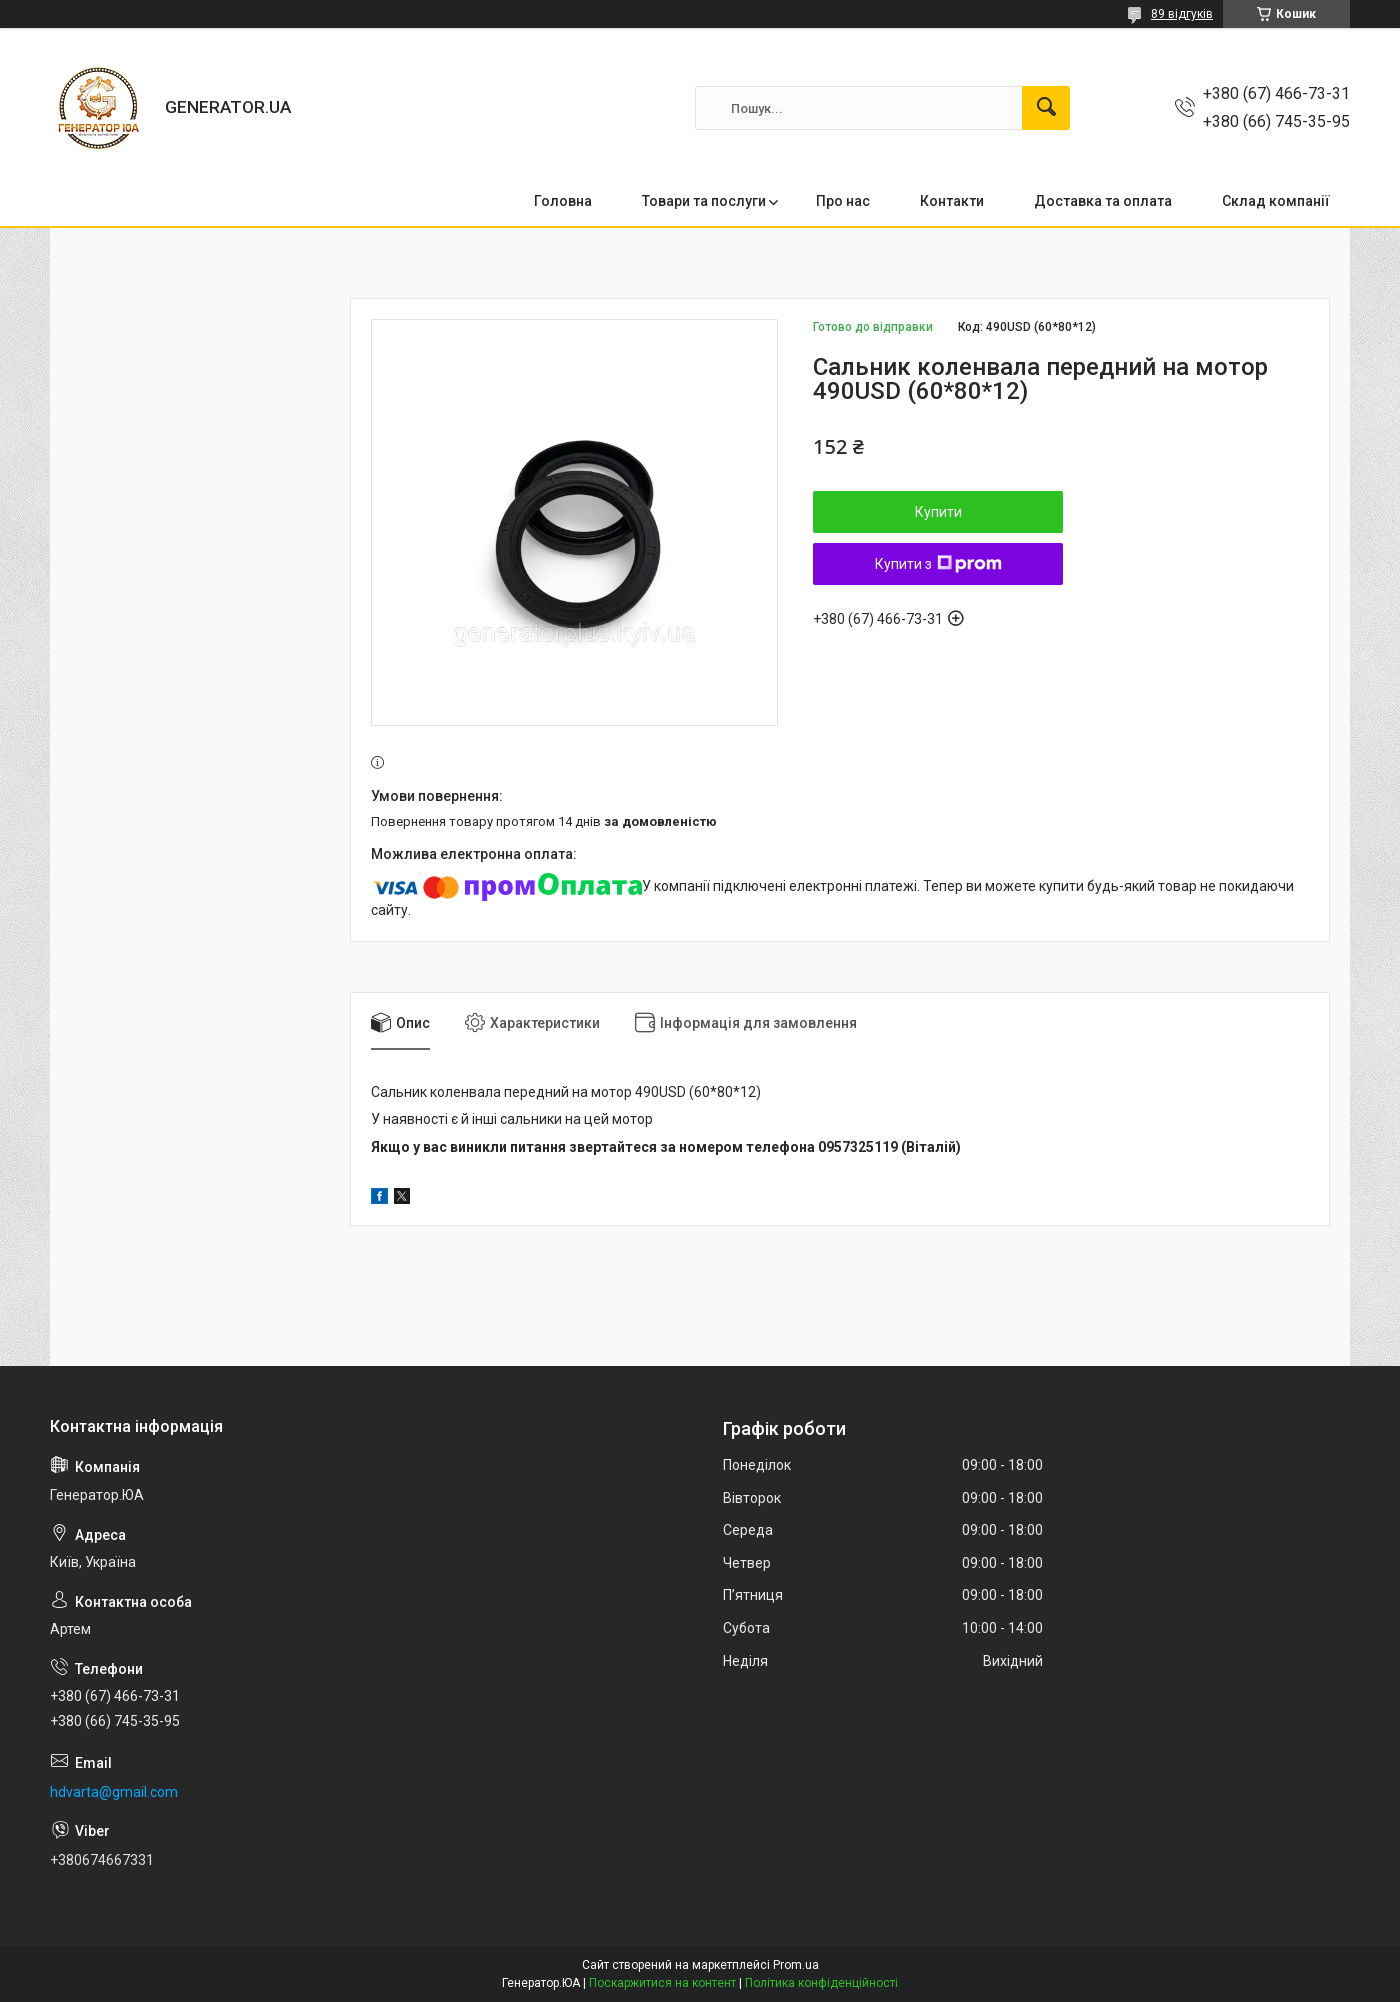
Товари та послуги (704, 201)
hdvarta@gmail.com (114, 1792)
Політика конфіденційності (821, 1983)
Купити (938, 512)
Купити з (938, 564)
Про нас (843, 201)
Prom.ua (796, 1965)
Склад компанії (1276, 201)
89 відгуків (1182, 14)
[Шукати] (1046, 108)
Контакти (952, 201)
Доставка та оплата (1103, 201)
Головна (563, 201)
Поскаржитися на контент (662, 1983)
